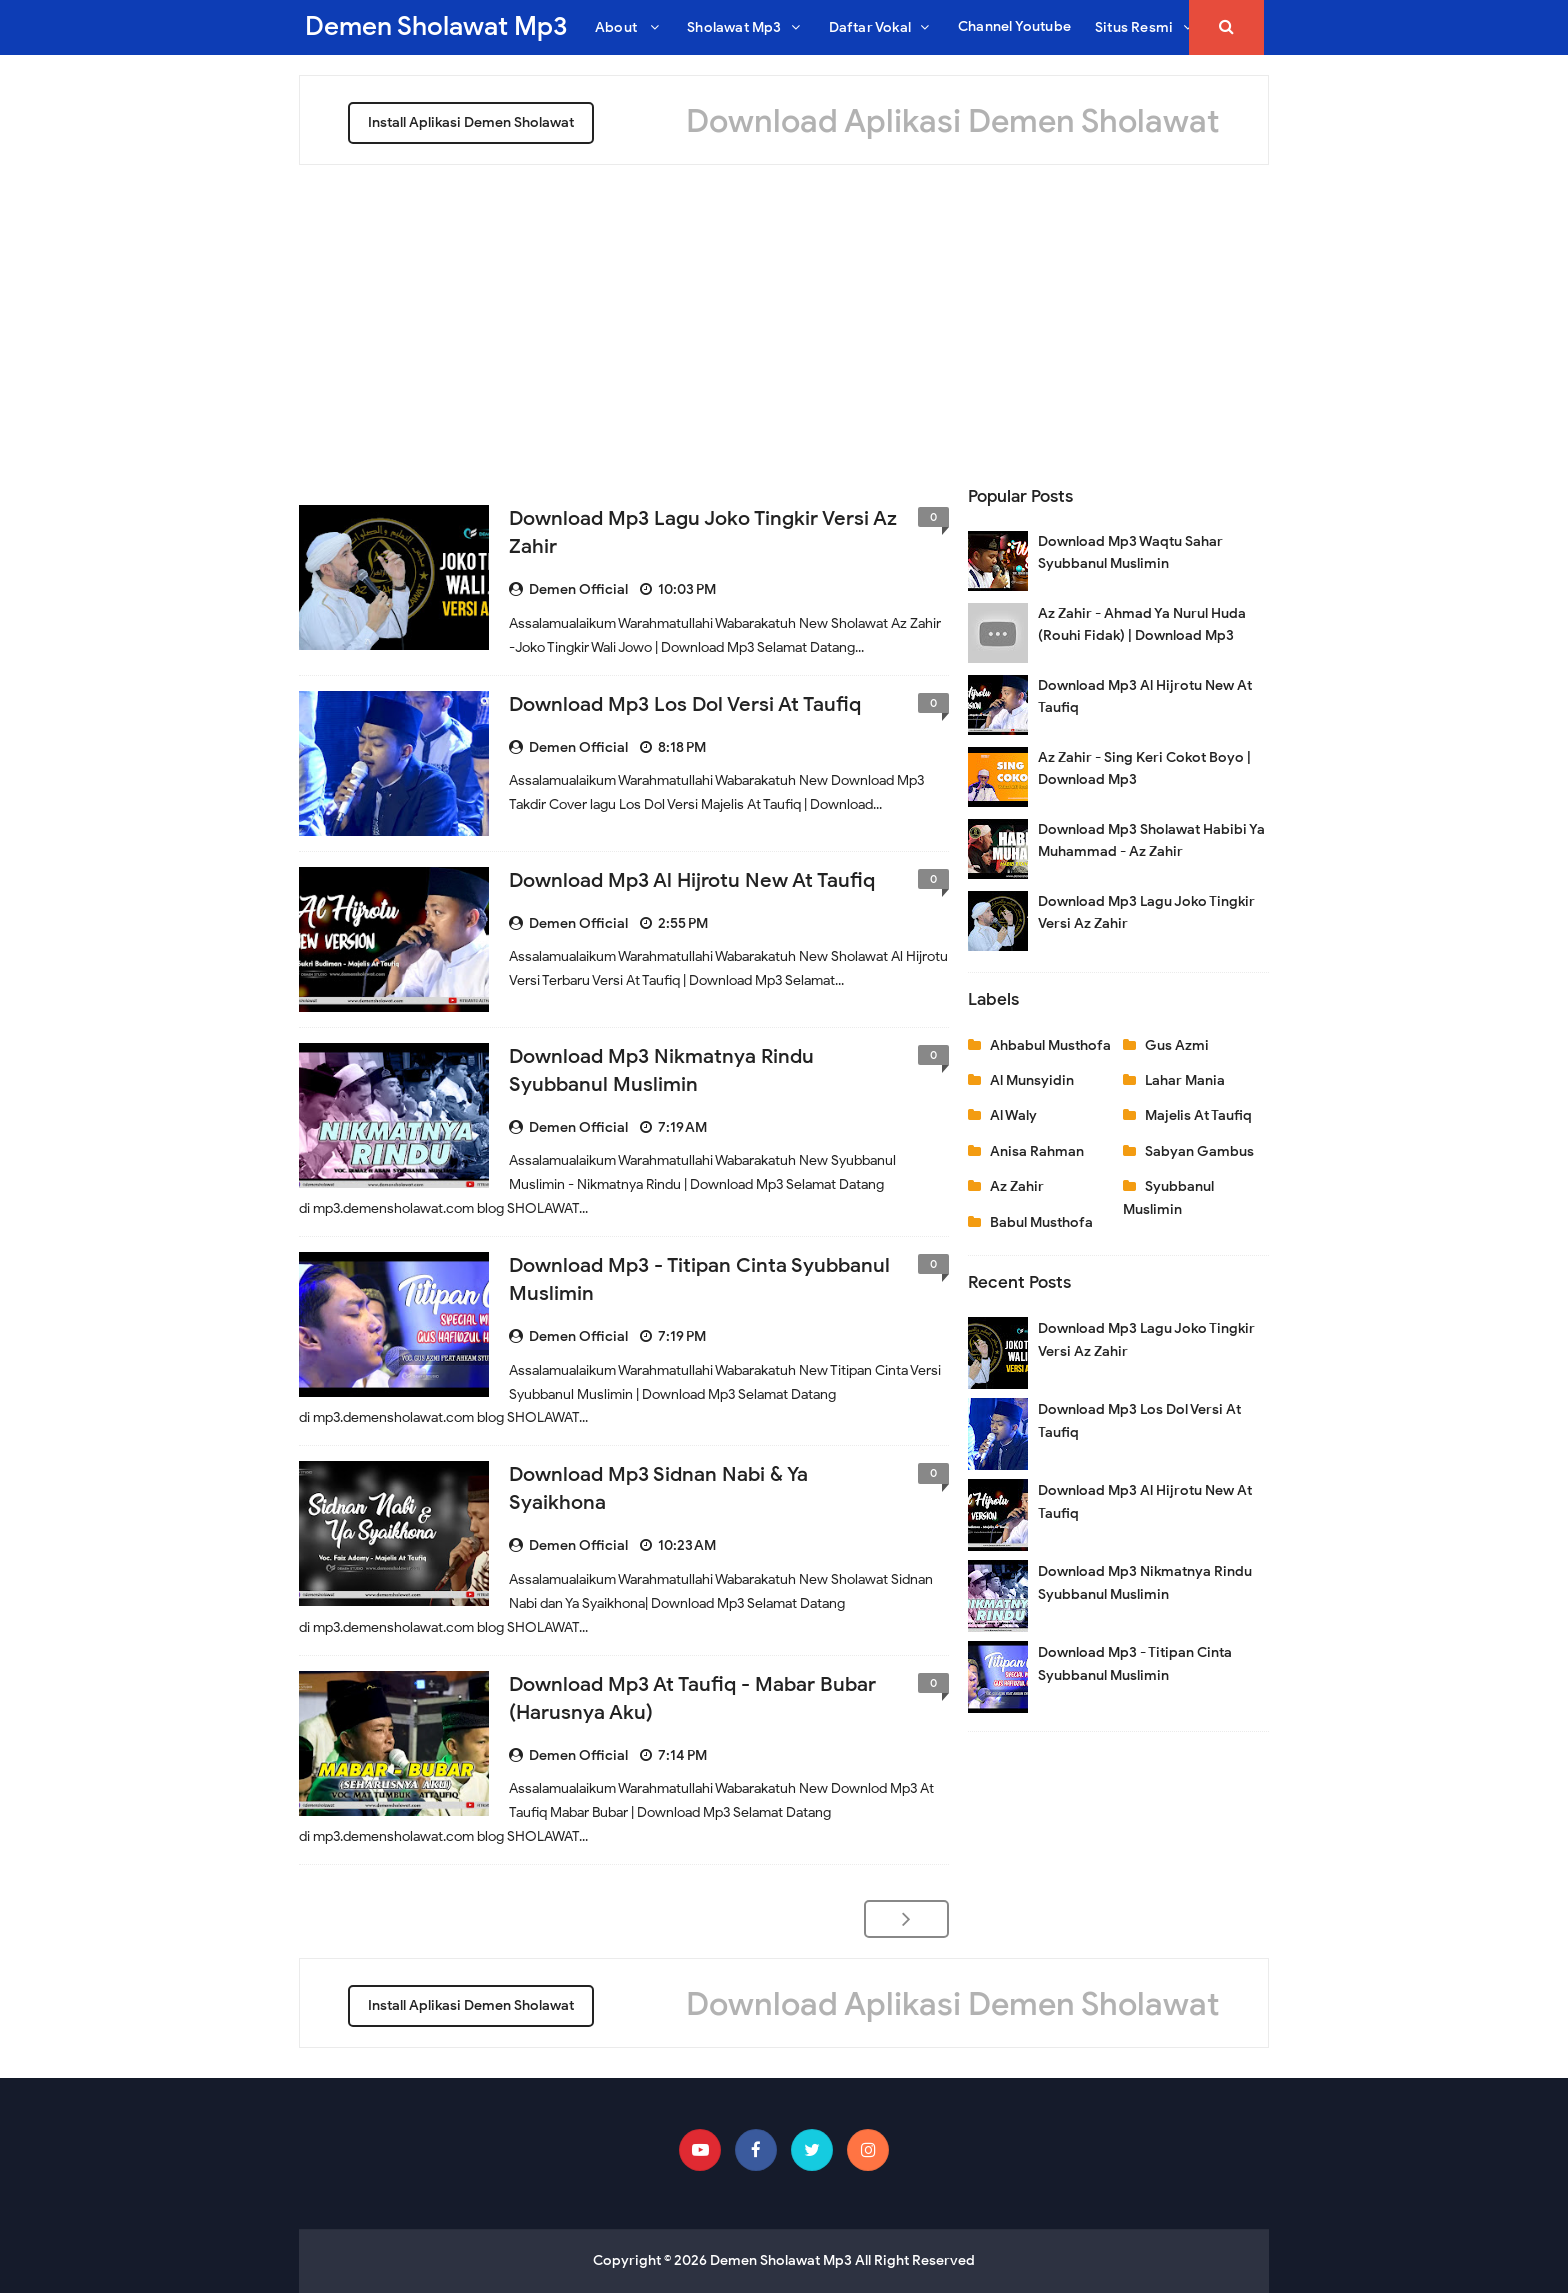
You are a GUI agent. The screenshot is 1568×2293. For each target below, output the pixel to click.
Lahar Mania (1185, 1080)
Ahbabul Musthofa (1050, 1045)
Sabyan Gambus (1199, 1151)
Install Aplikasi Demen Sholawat (471, 122)
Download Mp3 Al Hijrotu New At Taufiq (692, 880)
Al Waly (1013, 1115)
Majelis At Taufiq (1198, 1115)
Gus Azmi (1177, 1045)
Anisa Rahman (1037, 1151)
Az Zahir (1017, 1186)
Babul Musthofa (1041, 1222)
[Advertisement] (784, 315)
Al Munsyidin (1032, 1080)
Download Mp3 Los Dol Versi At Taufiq (685, 704)
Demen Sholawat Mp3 (781, 2260)
